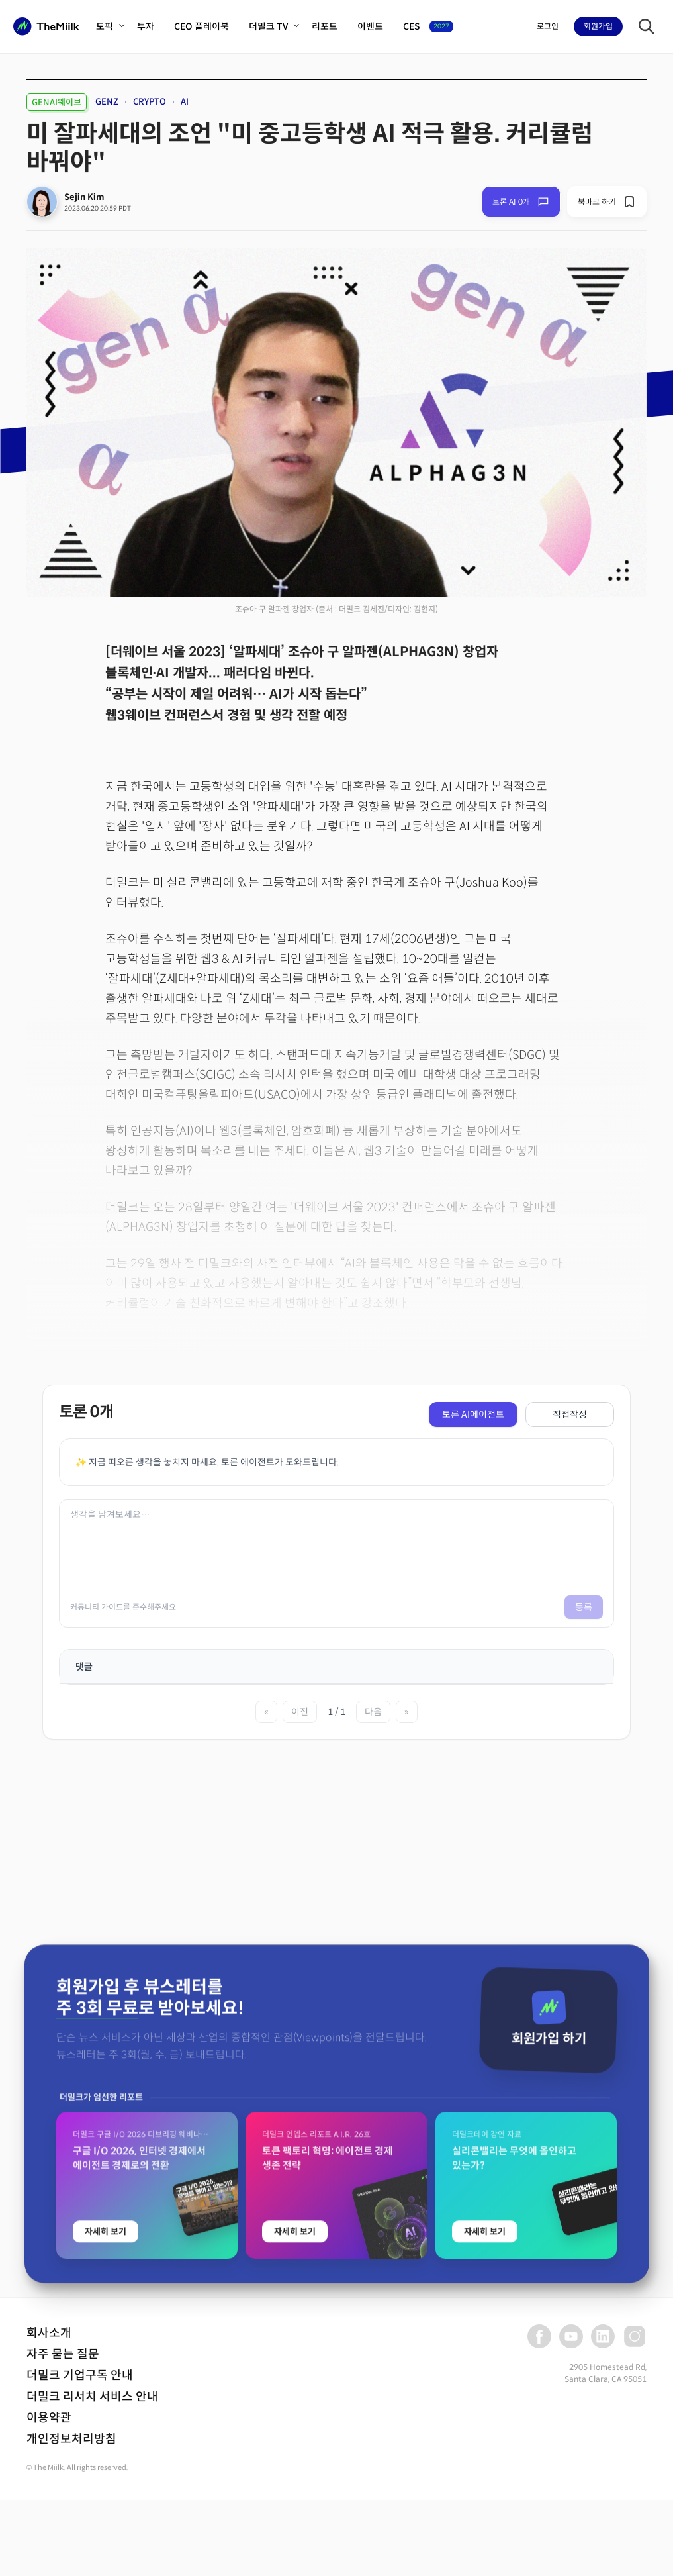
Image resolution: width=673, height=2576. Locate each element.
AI (185, 101)
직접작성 (570, 1414)
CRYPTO (149, 101)
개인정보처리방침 (71, 2439)
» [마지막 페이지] (406, 1712)
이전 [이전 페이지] (299, 1712)
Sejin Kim (84, 197)
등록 (583, 1607)
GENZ (106, 101)
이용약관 (48, 2417)
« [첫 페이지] (266, 1712)
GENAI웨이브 (56, 102)
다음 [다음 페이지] (373, 1712)
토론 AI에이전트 (473, 1414)
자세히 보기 (105, 2363)
